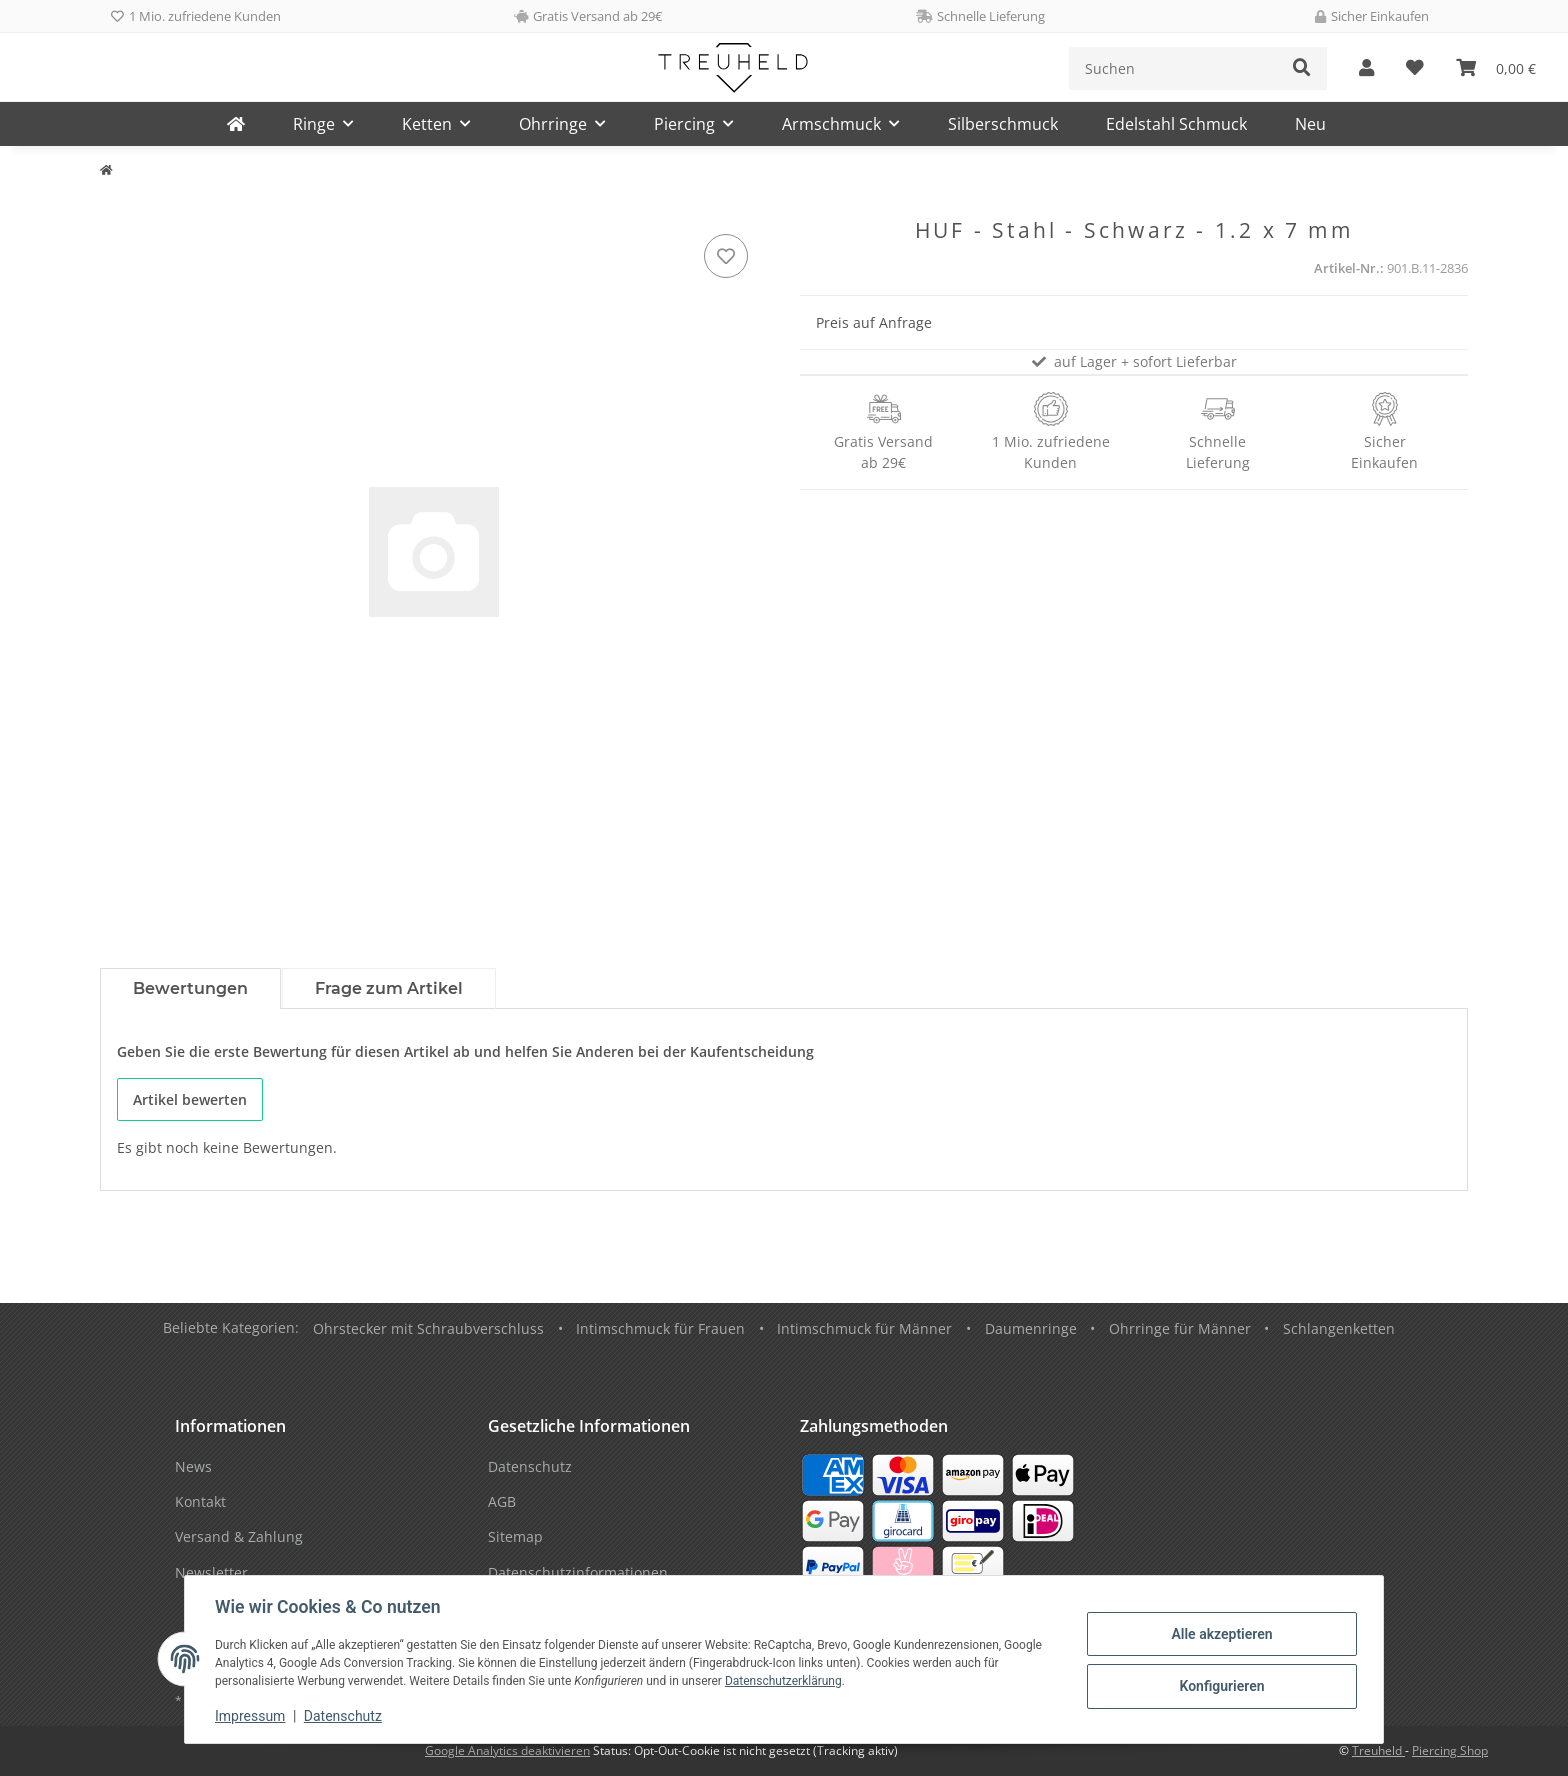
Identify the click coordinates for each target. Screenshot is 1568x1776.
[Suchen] (1173, 68)
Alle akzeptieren (1219, 1634)
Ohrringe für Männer (1180, 1328)
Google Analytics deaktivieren (507, 1750)
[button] (1366, 68)
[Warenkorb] (1496, 68)
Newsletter (211, 1572)
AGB (502, 1501)
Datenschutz (345, 1716)
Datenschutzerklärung (785, 1681)
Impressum (252, 1716)
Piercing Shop (1450, 1750)
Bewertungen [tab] (190, 988)
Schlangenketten (1339, 1328)
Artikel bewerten (190, 1099)
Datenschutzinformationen (578, 1572)
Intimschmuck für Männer (864, 1328)
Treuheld (1378, 1750)
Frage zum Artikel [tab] (389, 988)
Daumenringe (1031, 1328)
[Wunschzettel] (1415, 68)
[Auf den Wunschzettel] (726, 256)
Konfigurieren (1219, 1686)
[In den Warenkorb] (116, 207)
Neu (1310, 124)
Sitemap (515, 1536)
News (193, 1466)
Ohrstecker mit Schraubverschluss (428, 1328)
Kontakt (200, 1501)
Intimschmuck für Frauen (660, 1328)
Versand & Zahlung (239, 1536)
